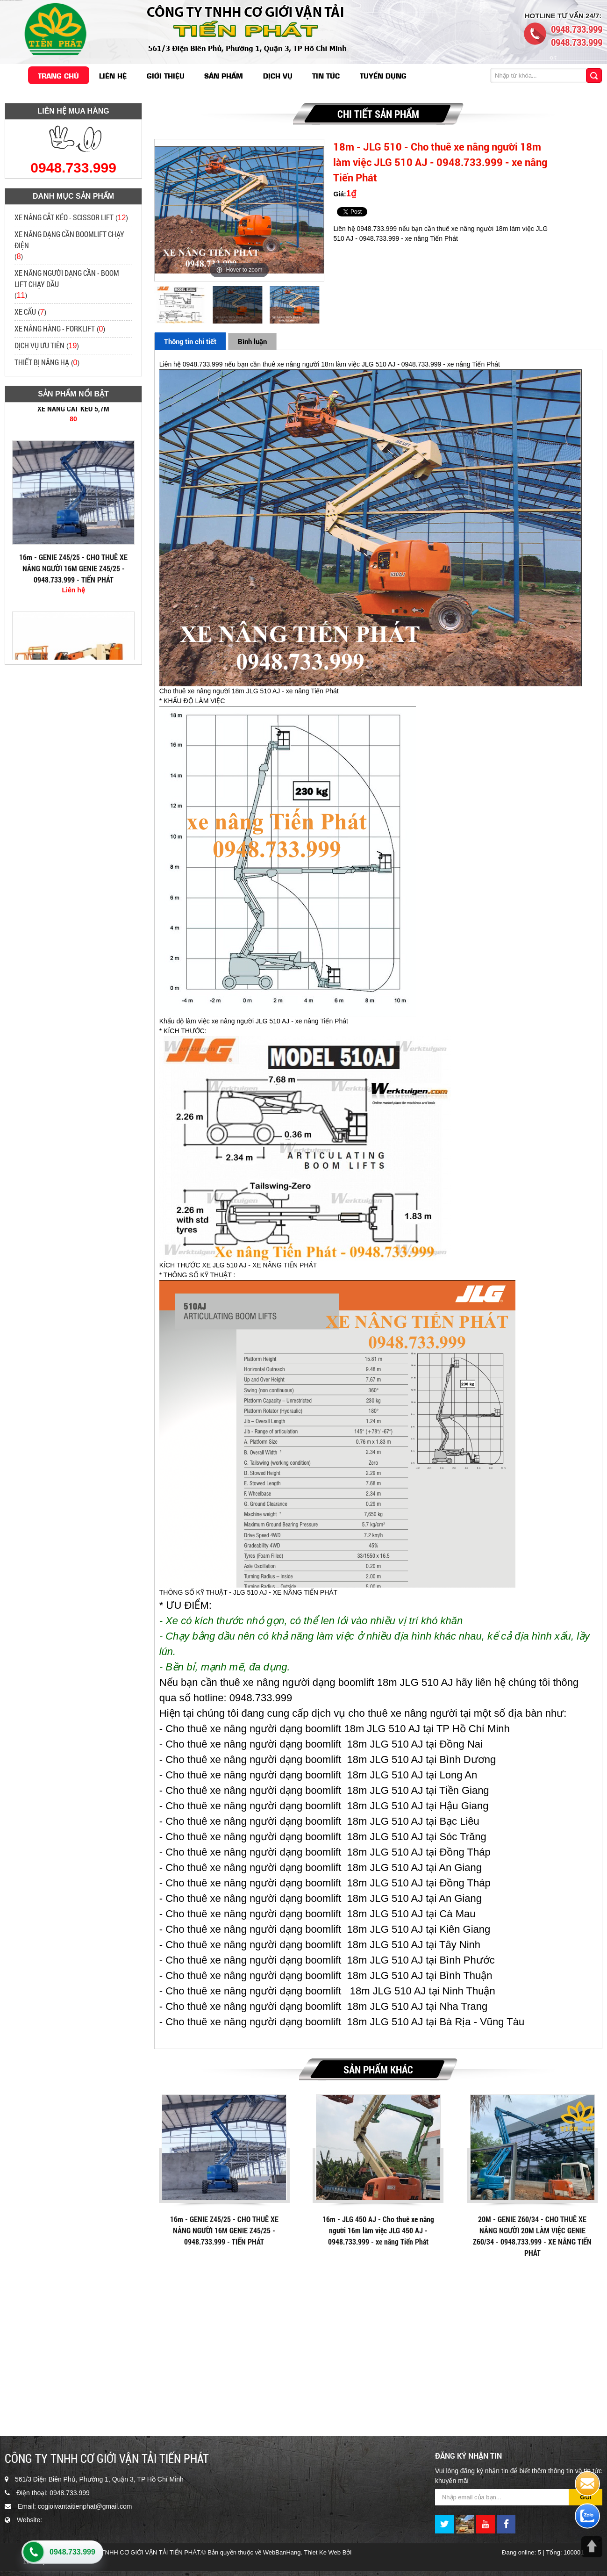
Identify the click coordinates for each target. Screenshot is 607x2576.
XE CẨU (25, 312)
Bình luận (252, 341)
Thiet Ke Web (322, 2552)
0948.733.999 (72, 2552)
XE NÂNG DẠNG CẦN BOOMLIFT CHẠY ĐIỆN (69, 239)
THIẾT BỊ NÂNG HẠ (41, 362)
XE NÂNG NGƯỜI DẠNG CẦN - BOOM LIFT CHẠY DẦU (66, 278)
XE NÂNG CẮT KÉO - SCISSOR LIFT (64, 217)
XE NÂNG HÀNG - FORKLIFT (54, 328)
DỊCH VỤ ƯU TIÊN (39, 345)
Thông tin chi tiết (190, 341)
